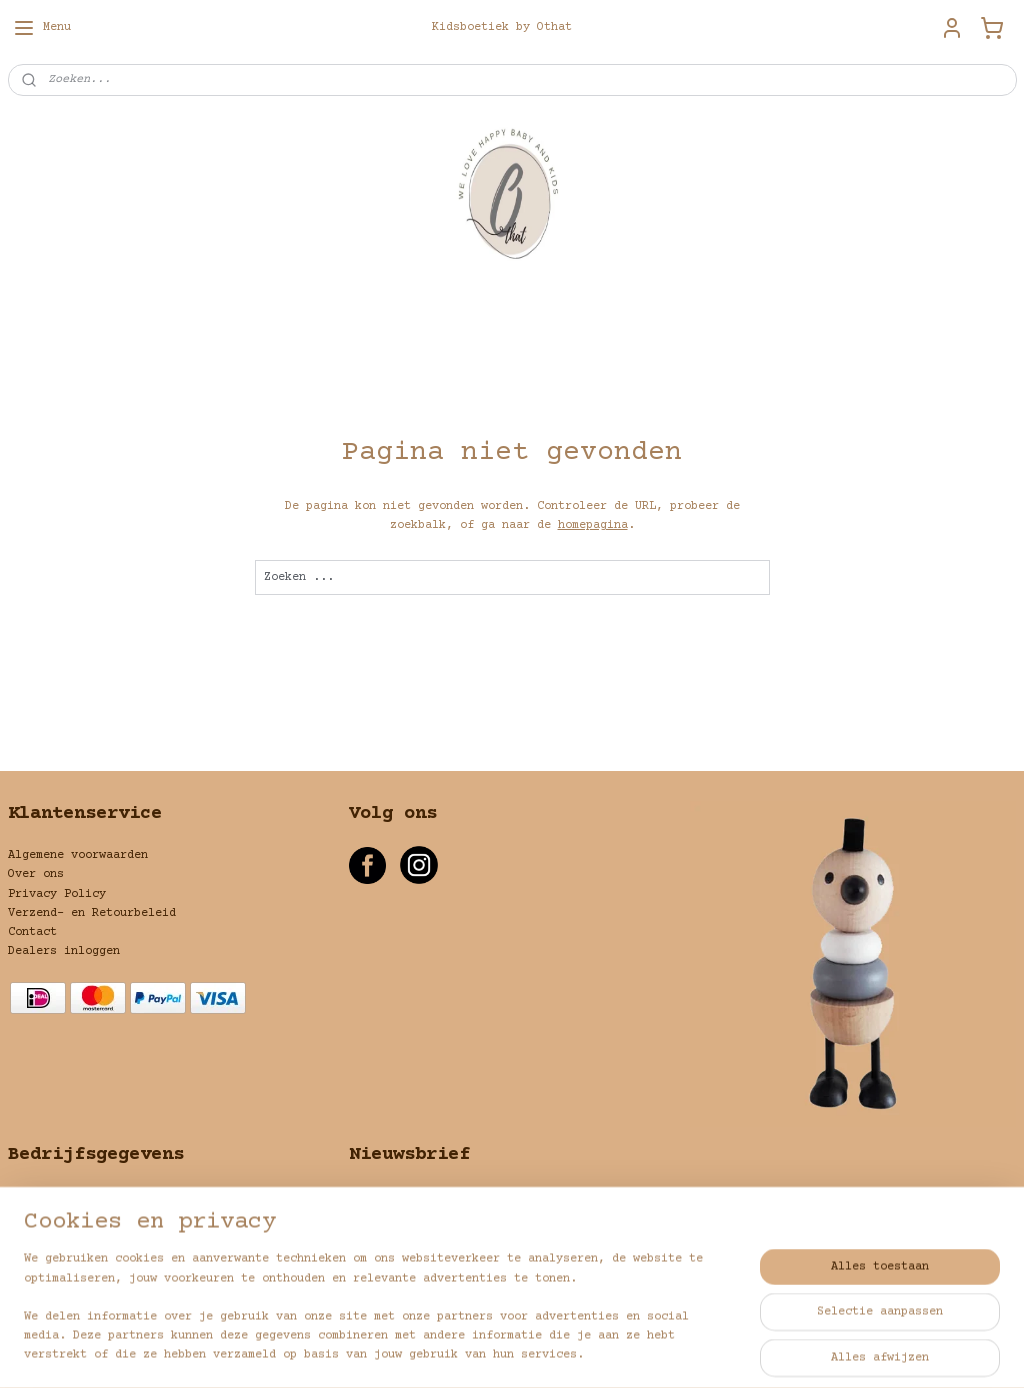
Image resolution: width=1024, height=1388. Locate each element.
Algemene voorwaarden (78, 855)
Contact (32, 932)
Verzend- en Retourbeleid (92, 913)
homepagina (593, 525)
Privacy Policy (57, 894)
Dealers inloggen (64, 951)
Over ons (36, 874)
